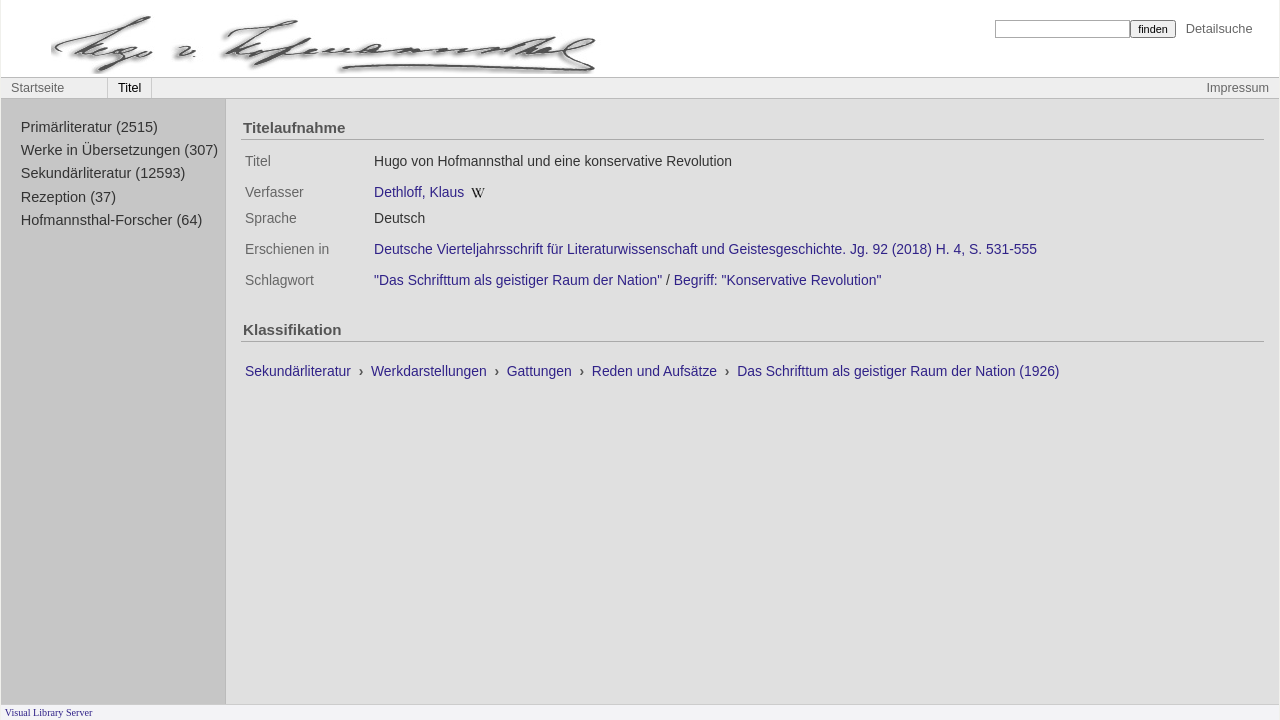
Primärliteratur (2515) (89, 127)
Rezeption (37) (68, 197)
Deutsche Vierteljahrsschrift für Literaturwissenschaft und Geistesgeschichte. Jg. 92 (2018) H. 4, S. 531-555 (705, 249)
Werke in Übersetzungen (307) (119, 150)
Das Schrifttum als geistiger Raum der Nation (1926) (898, 371)
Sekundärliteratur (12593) (103, 173)
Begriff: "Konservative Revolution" (778, 280)
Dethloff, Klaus (419, 192)
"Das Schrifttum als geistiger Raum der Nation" (518, 280)
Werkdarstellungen (431, 371)
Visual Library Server (49, 712)
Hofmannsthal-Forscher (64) (112, 220)
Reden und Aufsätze (656, 371)
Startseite (37, 88)
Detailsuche (1219, 28)
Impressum (1238, 88)
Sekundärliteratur (300, 371)
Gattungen (541, 371)
